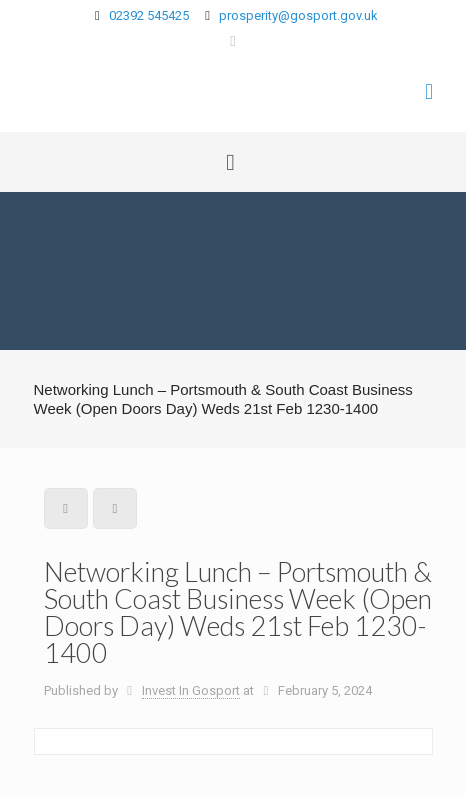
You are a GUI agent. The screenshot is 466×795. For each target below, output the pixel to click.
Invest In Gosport (191, 690)
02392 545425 (149, 15)
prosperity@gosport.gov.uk (298, 15)
